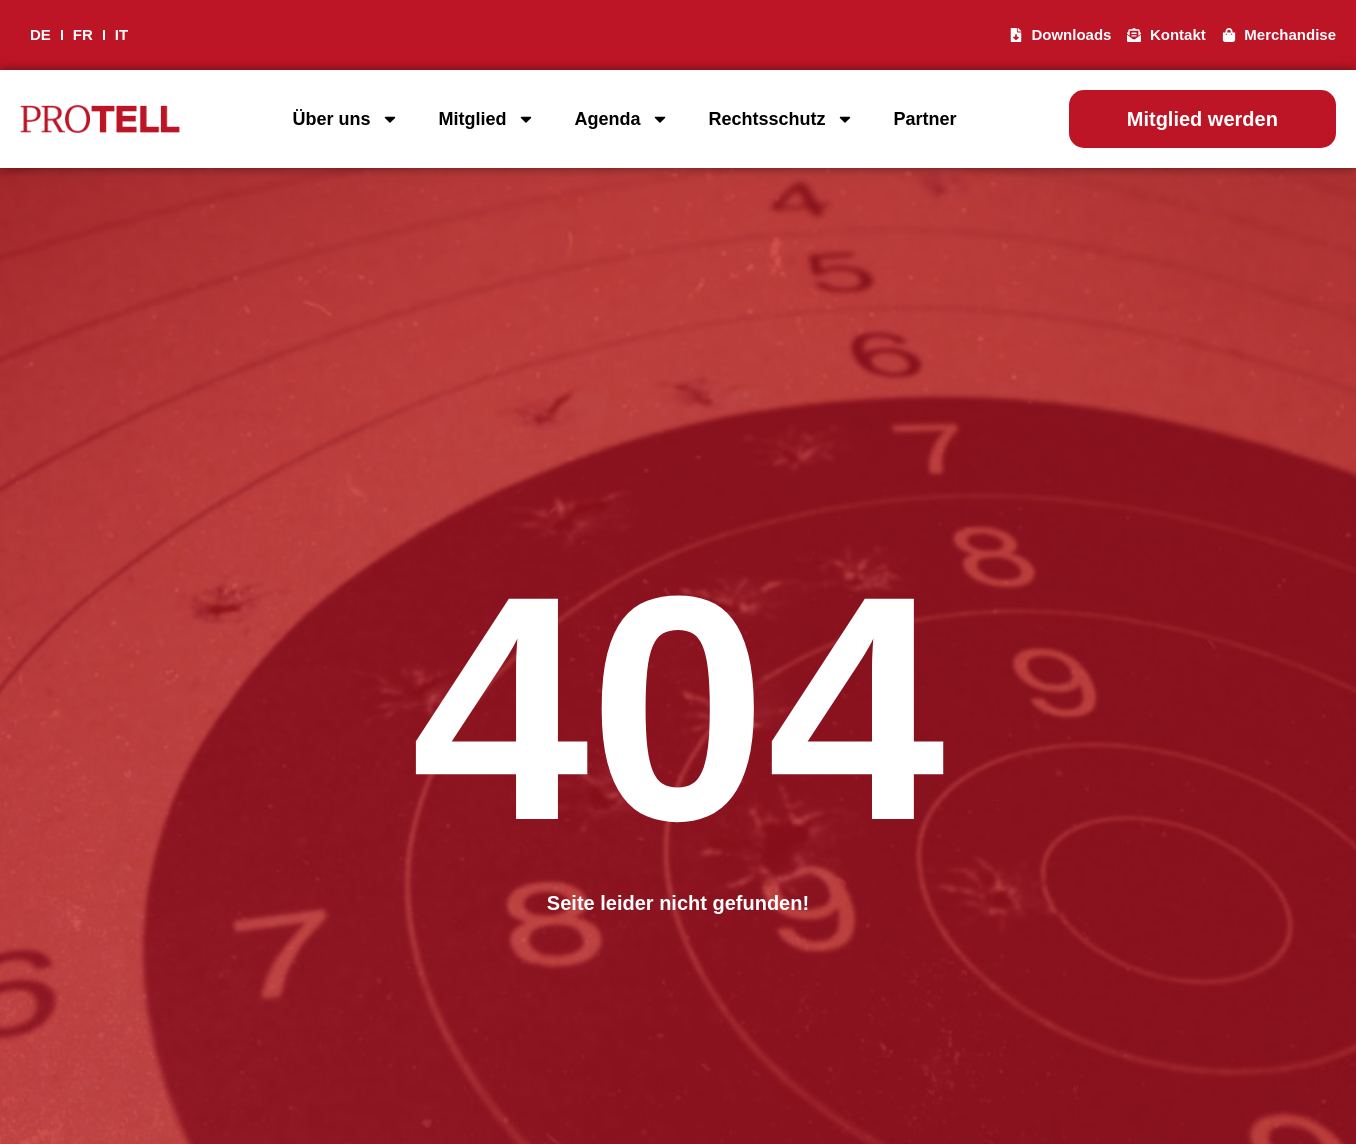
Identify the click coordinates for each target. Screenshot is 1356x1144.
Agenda (622, 119)
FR (83, 34)
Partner (925, 119)
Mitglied (487, 119)
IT (121, 34)
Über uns (346, 119)
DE (40, 34)
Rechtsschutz (781, 119)
